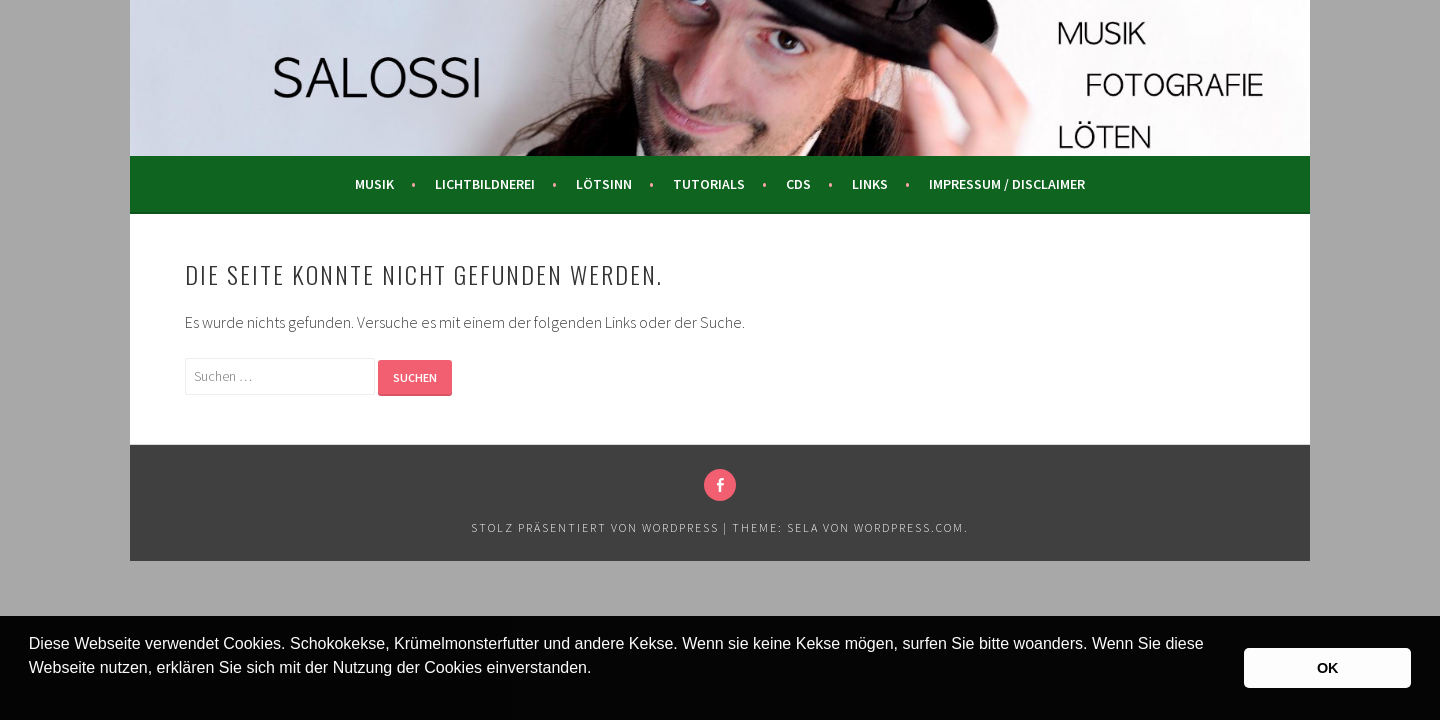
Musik (374, 184)
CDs (798, 184)
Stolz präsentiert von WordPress (595, 527)
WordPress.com (909, 527)
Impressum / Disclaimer (1007, 184)
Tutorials (709, 184)
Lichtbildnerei (485, 184)
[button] (32, 694)
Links (870, 184)
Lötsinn (604, 184)
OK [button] (1328, 668)
